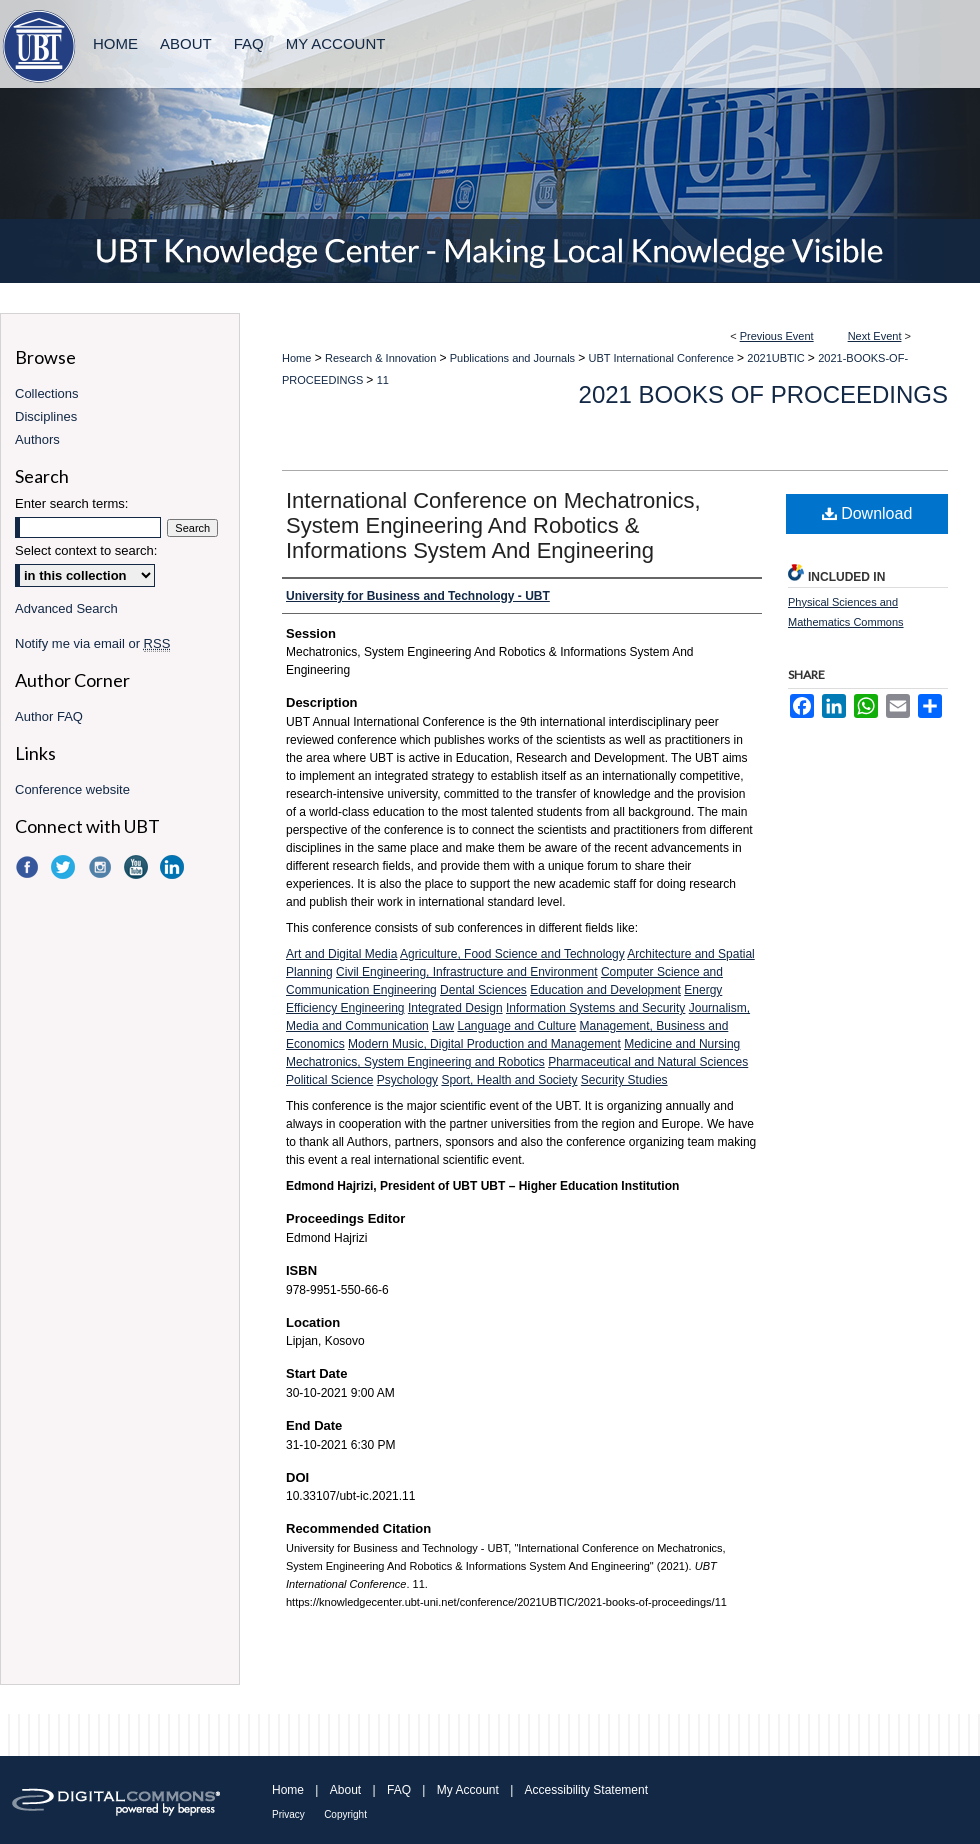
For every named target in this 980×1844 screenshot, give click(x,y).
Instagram (102, 867)
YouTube (138, 867)
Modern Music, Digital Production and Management (484, 1044)
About (345, 1790)
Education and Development (605, 990)
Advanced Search (66, 608)
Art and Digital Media (341, 954)
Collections (47, 393)
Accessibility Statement (586, 1790)
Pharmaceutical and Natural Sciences (648, 1062)
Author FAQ (49, 716)
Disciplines (46, 416)
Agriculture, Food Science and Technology (512, 954)
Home (296, 358)
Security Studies (624, 1080)
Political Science (329, 1080)
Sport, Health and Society (509, 1080)
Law (443, 1026)
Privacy (288, 1814)
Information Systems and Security (595, 1008)
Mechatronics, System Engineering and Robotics (415, 1062)
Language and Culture (516, 1026)
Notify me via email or (92, 643)
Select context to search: (86, 550)
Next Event (875, 336)
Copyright (345, 1814)
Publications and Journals (514, 358)
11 (383, 380)
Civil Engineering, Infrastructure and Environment (466, 972)
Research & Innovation (382, 358)
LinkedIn (174, 867)
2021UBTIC (777, 358)
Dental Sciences (483, 990)
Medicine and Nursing (682, 1044)
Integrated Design (455, 1008)
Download (867, 513)
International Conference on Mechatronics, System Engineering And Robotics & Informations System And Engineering (493, 525)
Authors (37, 439)
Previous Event (777, 336)
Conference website (72, 789)
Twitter (65, 867)
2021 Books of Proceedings (763, 394)
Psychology (407, 1080)
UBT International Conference (663, 358)
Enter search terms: (71, 503)
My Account (468, 1790)
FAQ (399, 1790)
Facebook (29, 867)
